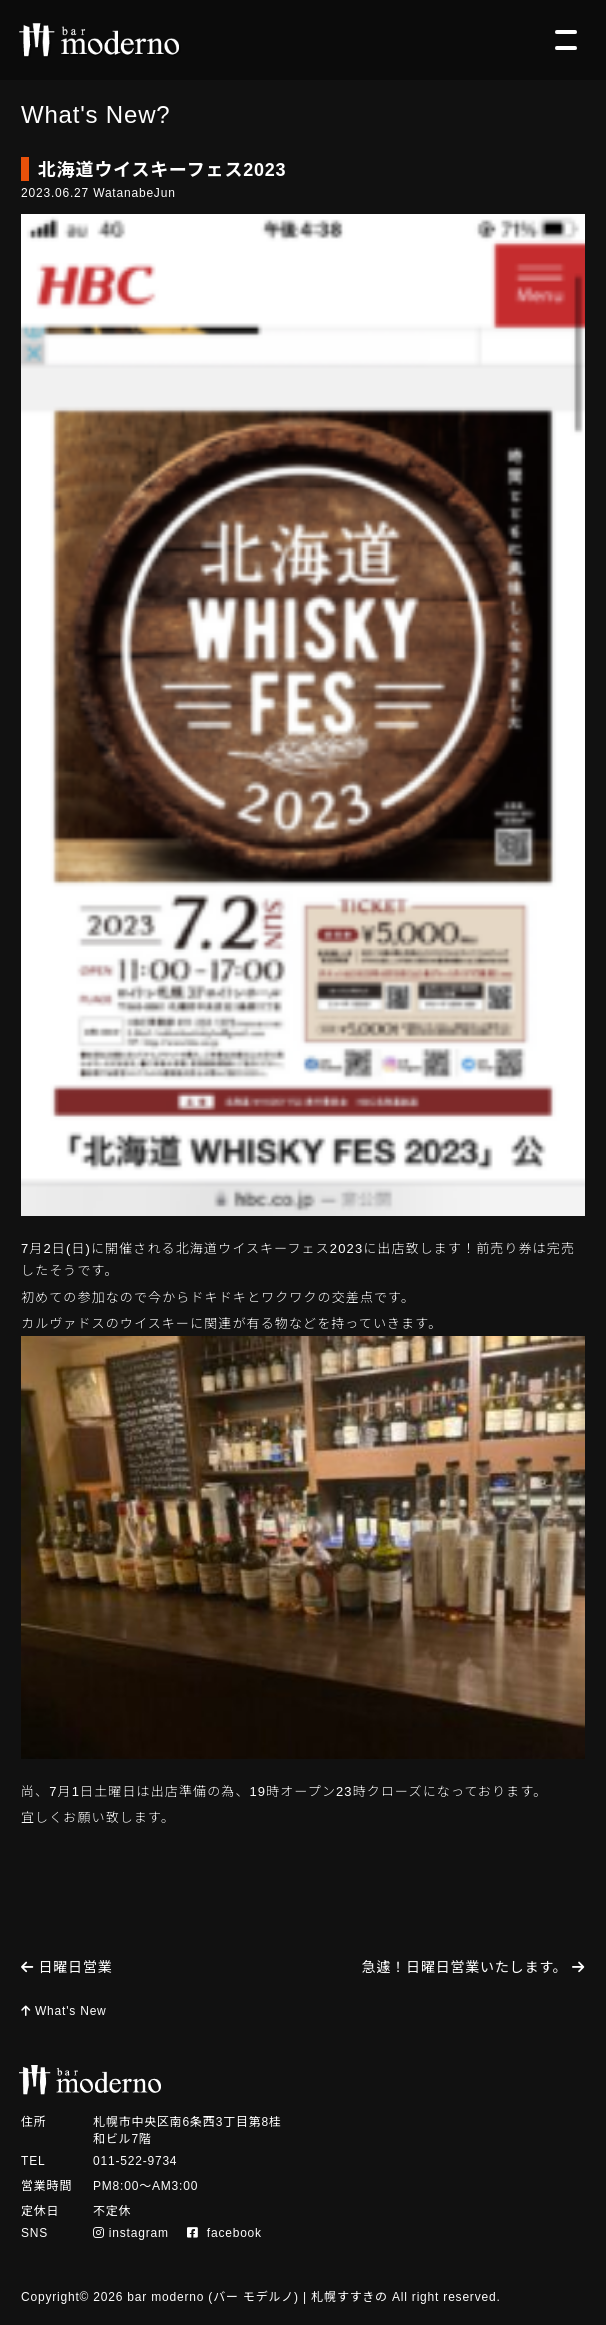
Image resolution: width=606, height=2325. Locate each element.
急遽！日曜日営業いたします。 (473, 1967)
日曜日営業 (67, 1967)
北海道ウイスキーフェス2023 (162, 170)
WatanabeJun (134, 193)
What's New (64, 2011)
